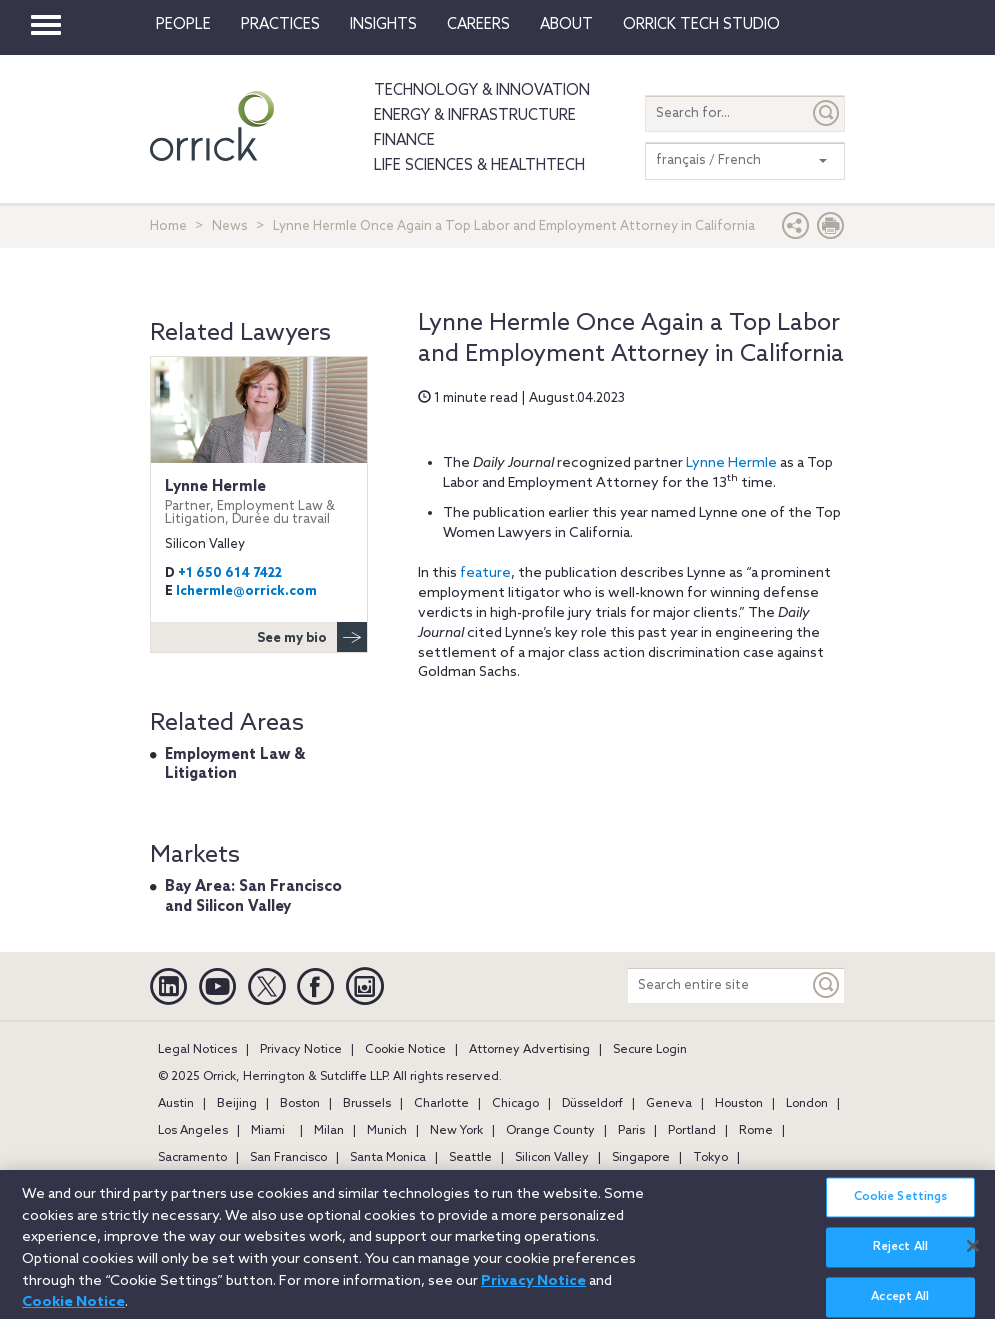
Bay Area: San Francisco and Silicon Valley (253, 897)
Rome (756, 1131)
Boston (300, 1104)
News (230, 226)
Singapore (641, 1158)
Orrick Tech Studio (701, 25)
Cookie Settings (901, 1207)
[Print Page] (831, 230)
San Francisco (288, 1158)
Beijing (237, 1104)
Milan (329, 1131)
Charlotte (441, 1104)
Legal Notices (197, 1050)
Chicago (515, 1104)
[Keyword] (827, 985)
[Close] (973, 1255)
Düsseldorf (592, 1104)
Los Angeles (193, 1131)
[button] (796, 230)
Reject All (900, 1257)
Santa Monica (388, 1158)
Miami (268, 1131)
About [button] (566, 25)
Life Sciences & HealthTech (479, 166)
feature (485, 573)
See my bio (312, 637)
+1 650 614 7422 (230, 573)
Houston (739, 1104)
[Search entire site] (718, 985)
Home (168, 226)
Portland (692, 1131)
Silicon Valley (552, 1158)
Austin (176, 1104)
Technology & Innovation (482, 91)
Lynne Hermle (731, 463)
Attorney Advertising (529, 1050)
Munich (387, 1131)
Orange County (550, 1131)
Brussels (367, 1104)
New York (456, 1131)
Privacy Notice (301, 1050)
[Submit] (827, 113)
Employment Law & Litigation (235, 765)
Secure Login (650, 1050)
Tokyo (710, 1158)
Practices (280, 25)
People (183, 25)
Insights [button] (383, 25)
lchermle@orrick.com (246, 591)
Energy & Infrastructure (475, 116)
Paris (631, 1131)
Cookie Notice (405, 1050)
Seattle (470, 1158)
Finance (404, 141)
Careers (478, 25)
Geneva (669, 1104)
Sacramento (192, 1158)
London (807, 1104)
